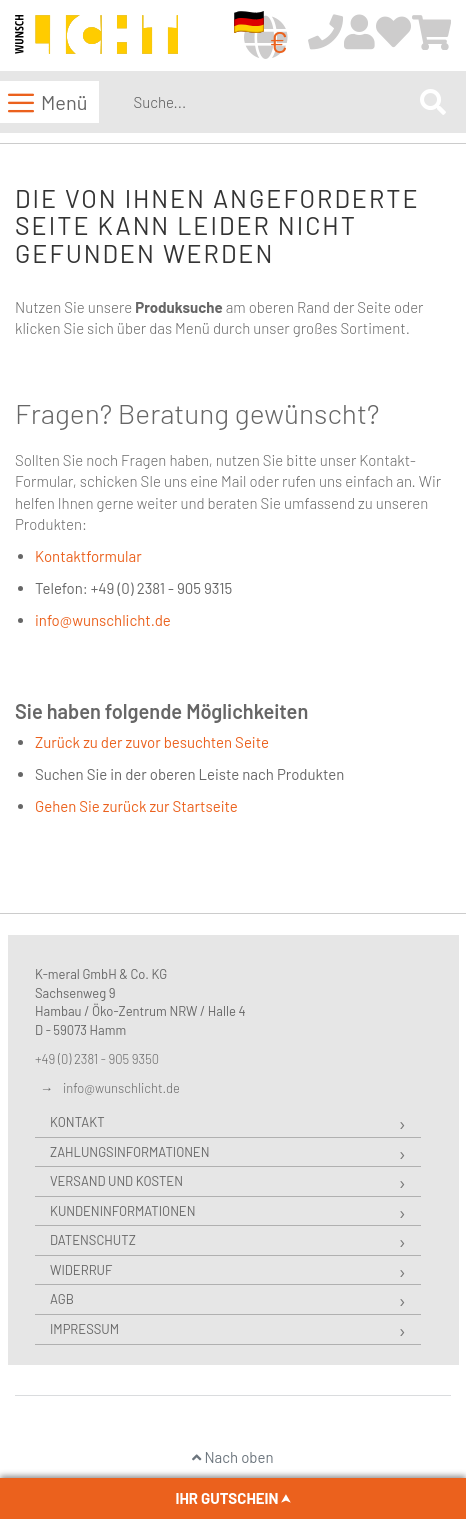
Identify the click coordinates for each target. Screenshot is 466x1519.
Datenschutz (93, 1240)
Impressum (84, 1329)
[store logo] (96, 36)
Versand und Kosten (116, 1181)
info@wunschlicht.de (103, 620)
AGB (62, 1299)
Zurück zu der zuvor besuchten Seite (152, 742)
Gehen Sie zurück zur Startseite (136, 806)
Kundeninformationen (122, 1211)
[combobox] (272, 102)
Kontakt (77, 1122)
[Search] (433, 101)
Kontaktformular (88, 556)
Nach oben (232, 1457)
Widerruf (81, 1270)
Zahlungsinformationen (129, 1152)
